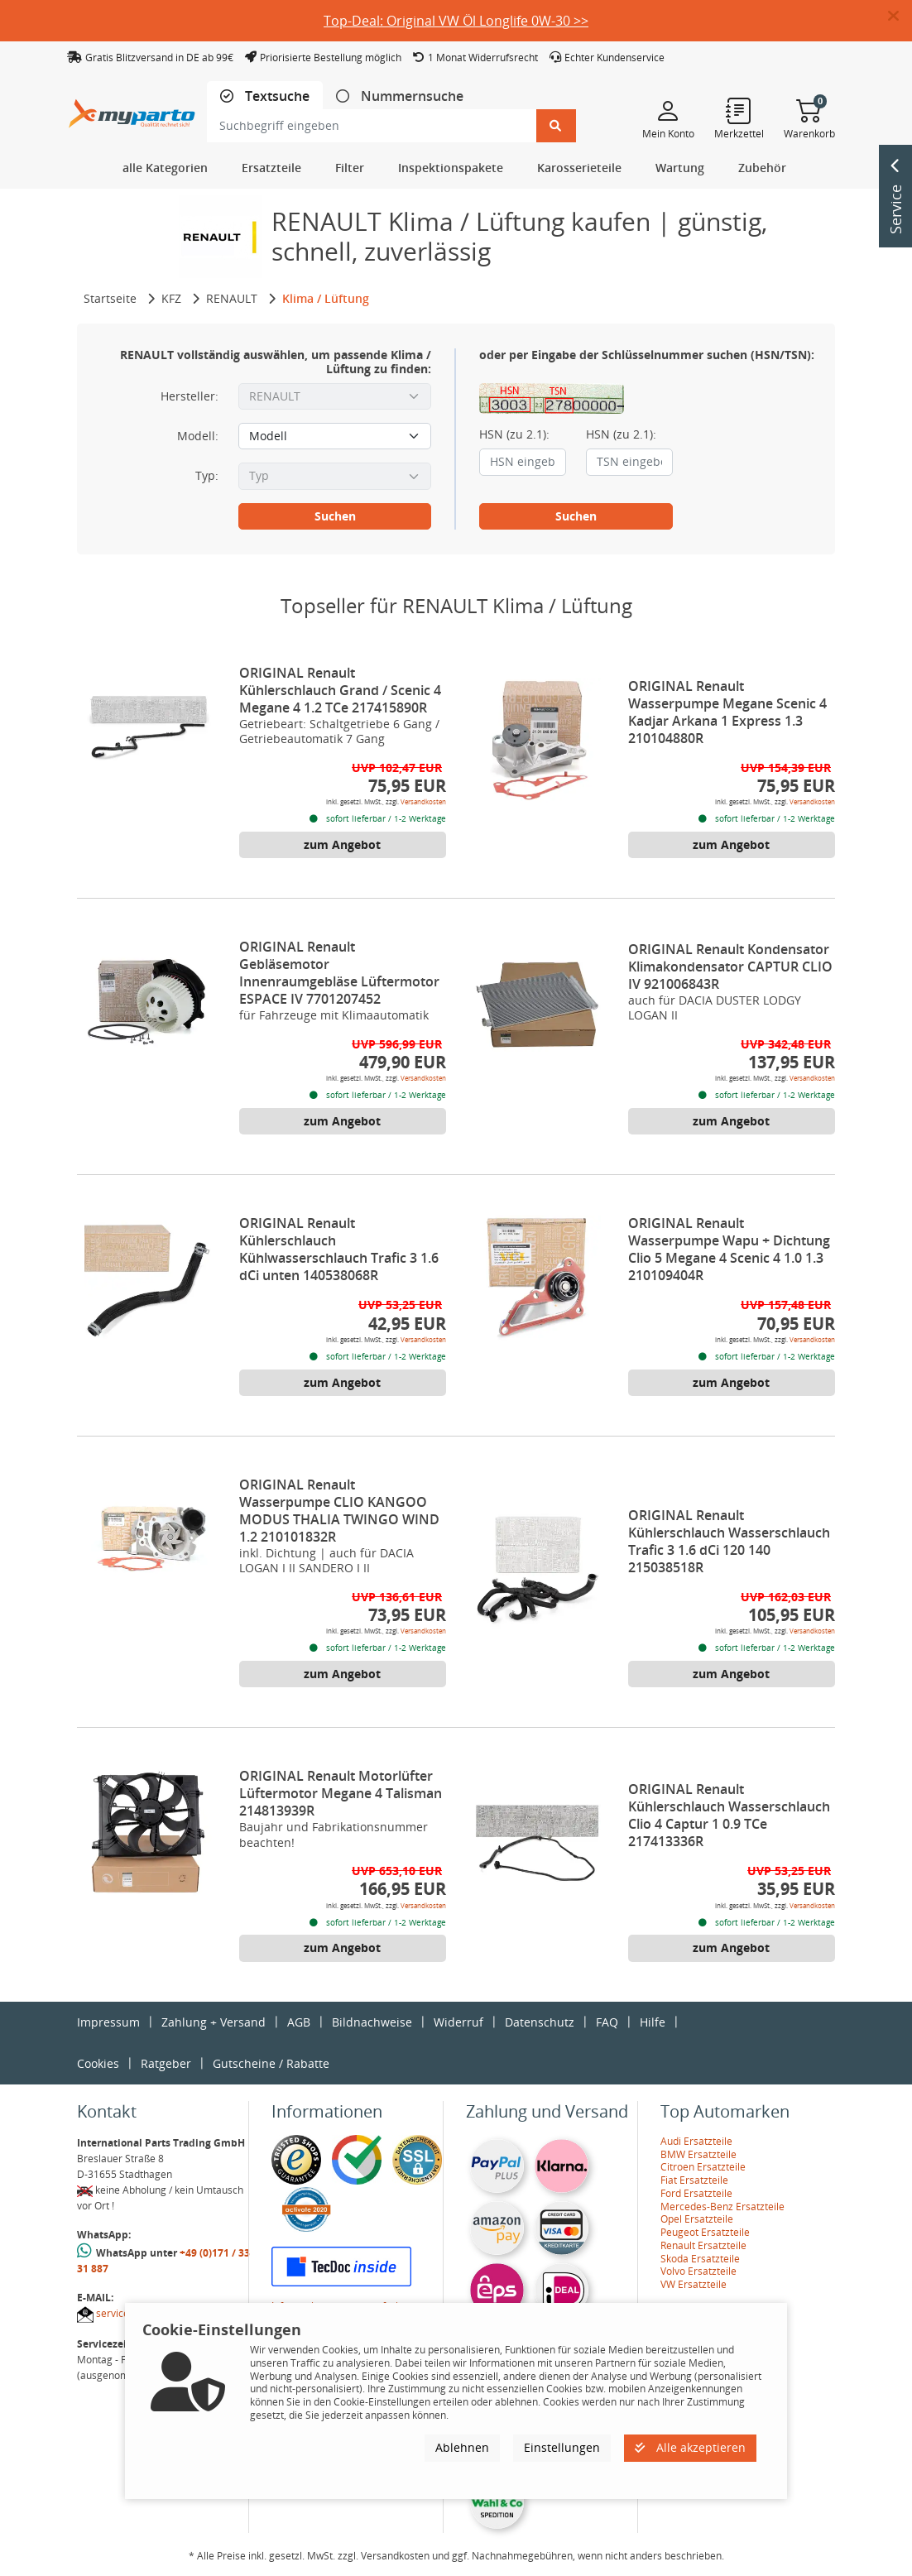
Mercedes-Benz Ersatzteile (722, 2206)
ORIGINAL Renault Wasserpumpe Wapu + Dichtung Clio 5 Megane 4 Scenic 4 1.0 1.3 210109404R (729, 1249)
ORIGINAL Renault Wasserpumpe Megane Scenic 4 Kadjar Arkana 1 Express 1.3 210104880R (727, 712)
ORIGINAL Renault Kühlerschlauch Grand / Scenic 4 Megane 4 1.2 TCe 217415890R (340, 690)
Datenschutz (539, 2022)
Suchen (335, 516)
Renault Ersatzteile (703, 2245)
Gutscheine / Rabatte (271, 2063)
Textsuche (276, 96)
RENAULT (231, 298)
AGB (298, 2022)
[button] (900, 16)
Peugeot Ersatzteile (705, 2232)
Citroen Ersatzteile (703, 2167)
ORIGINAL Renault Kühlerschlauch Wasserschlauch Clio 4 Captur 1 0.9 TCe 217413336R (729, 1815)
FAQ (607, 2022)
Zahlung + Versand (213, 2022)
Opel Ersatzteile (696, 2219)
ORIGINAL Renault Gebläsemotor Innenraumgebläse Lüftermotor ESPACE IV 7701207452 (339, 973)
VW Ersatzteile (693, 2284)
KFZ (171, 298)
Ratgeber (166, 2063)
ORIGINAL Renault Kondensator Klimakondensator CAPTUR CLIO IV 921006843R (730, 966)
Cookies (98, 2063)
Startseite (110, 298)
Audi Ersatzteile (696, 2141)
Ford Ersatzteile (696, 2193)
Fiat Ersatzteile (694, 2180)
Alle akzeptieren (690, 2447)
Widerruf (458, 2022)
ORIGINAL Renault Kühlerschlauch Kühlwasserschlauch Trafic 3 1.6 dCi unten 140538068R (339, 1249)
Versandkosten (423, 801)
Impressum (108, 2022)
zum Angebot (342, 844)
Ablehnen (462, 2447)
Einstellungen (562, 2447)
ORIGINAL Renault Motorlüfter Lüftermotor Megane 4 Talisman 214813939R (340, 1793)
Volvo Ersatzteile (698, 2271)
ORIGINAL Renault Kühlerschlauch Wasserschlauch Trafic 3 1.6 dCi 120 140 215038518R (729, 1541)
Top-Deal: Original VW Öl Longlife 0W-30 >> (456, 21)
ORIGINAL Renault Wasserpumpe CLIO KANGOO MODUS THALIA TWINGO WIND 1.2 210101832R (339, 1510)
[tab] (265, 96)
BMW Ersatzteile (698, 2154)
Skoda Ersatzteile (700, 2259)
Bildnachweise (372, 2022)
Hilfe (652, 2022)
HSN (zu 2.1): (514, 434)
